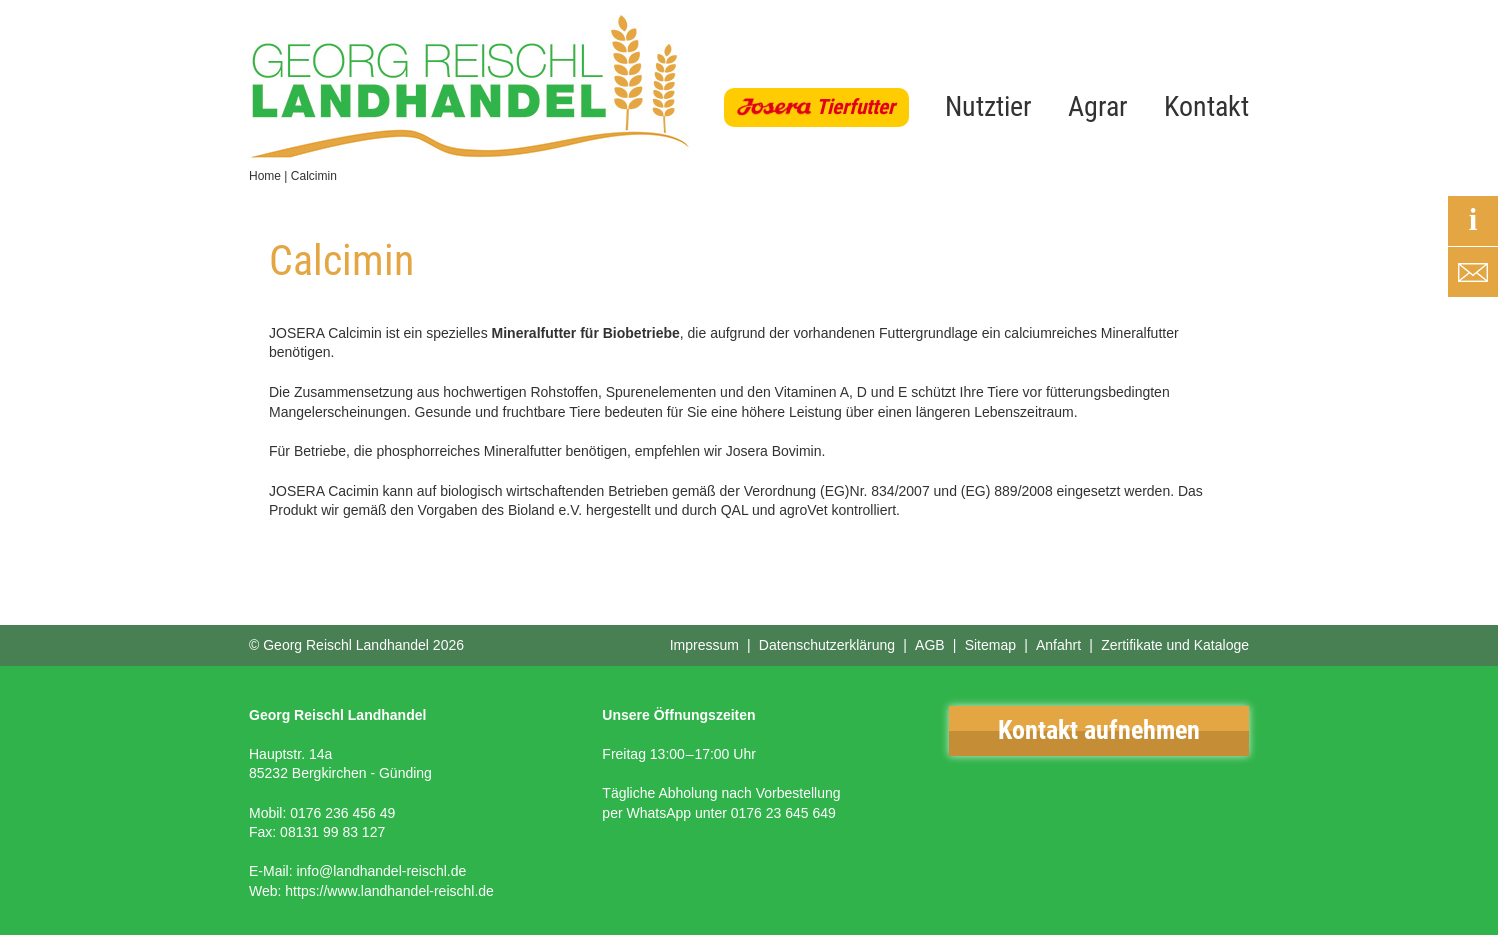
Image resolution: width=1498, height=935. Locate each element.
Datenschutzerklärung (827, 645)
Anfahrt (1058, 645)
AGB (930, 645)
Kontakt (1206, 106)
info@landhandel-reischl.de (381, 871)
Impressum (704, 645)
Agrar (1098, 106)
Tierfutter (855, 107)
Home (265, 176)
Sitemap (990, 645)
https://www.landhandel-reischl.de (389, 891)
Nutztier (988, 106)
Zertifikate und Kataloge (1175, 645)
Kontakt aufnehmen (1099, 730)
